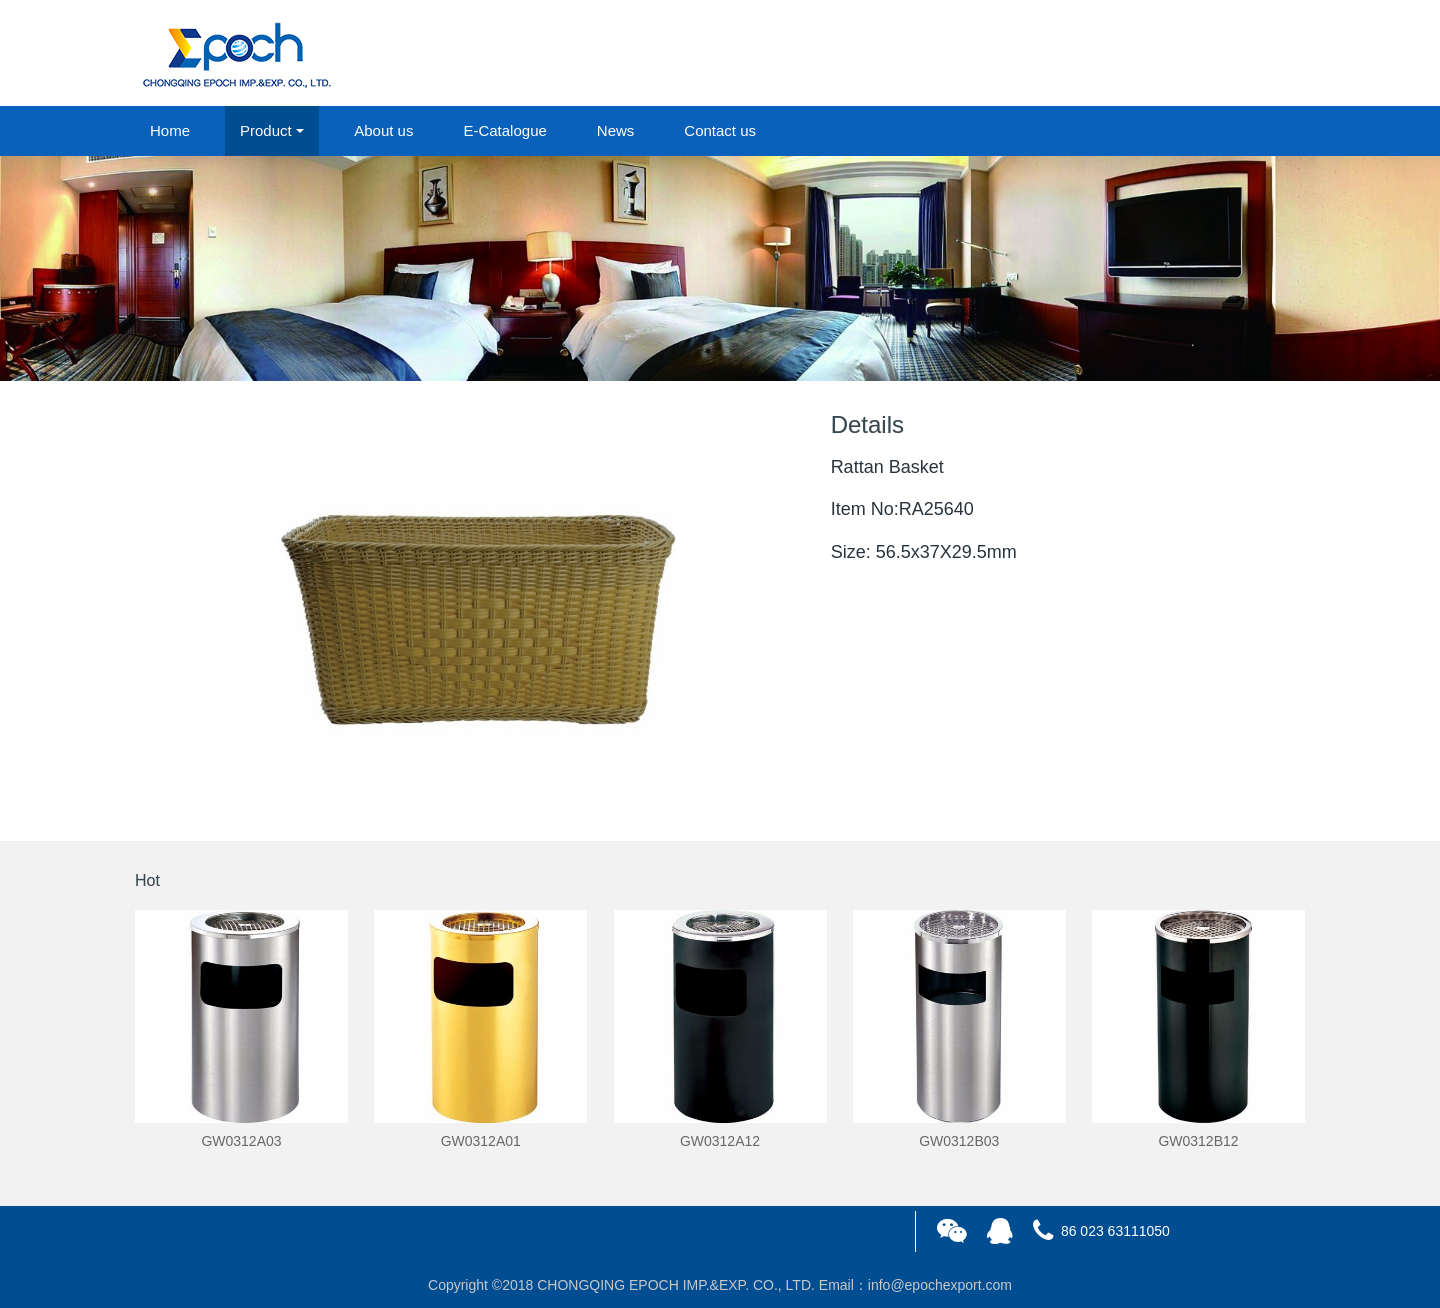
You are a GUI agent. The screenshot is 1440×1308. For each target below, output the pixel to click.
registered (1259, 54)
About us (383, 130)
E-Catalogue (504, 130)
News (616, 130)
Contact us (720, 130)
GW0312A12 (720, 1141)
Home (170, 130)
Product (266, 130)
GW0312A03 (241, 1141)
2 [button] (732, 351)
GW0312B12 (1198, 1141)
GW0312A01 (481, 1141)
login (1169, 54)
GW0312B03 (959, 1141)
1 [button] (708, 351)
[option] (720, 268)
